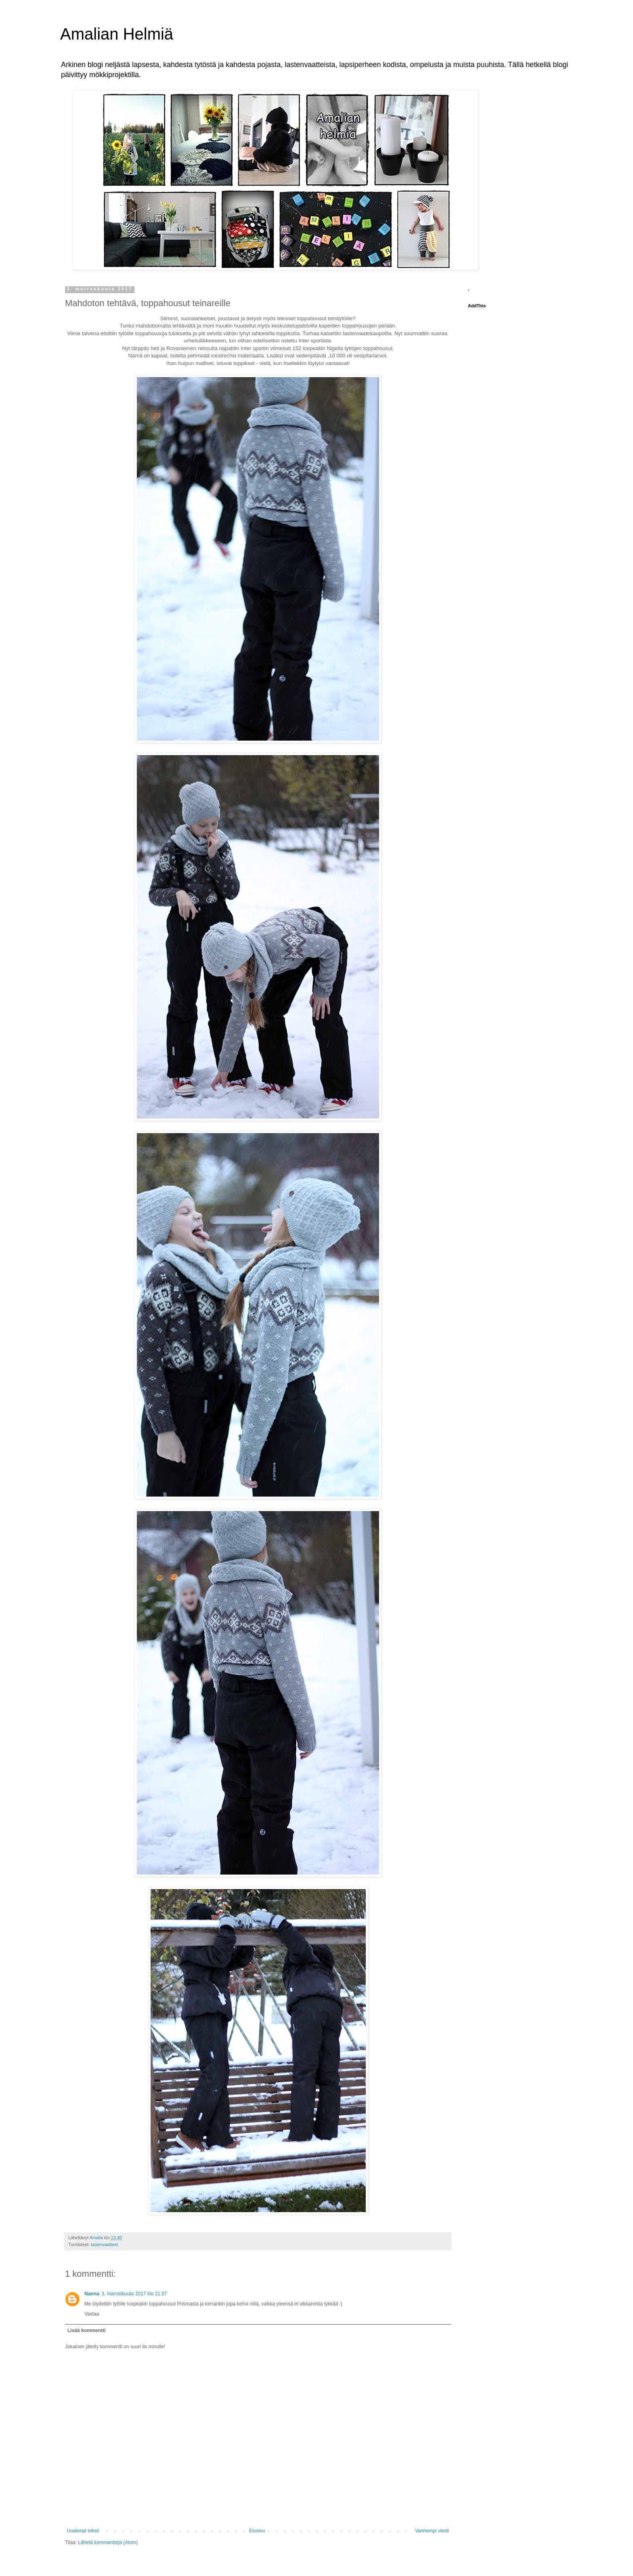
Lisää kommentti (86, 2330)
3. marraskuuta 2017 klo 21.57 (134, 2294)
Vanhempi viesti (432, 2531)
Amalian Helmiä (116, 34)
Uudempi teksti (83, 2531)
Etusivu (257, 2531)
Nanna (91, 2294)
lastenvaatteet (104, 2244)
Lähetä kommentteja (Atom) (108, 2542)
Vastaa (91, 2314)
